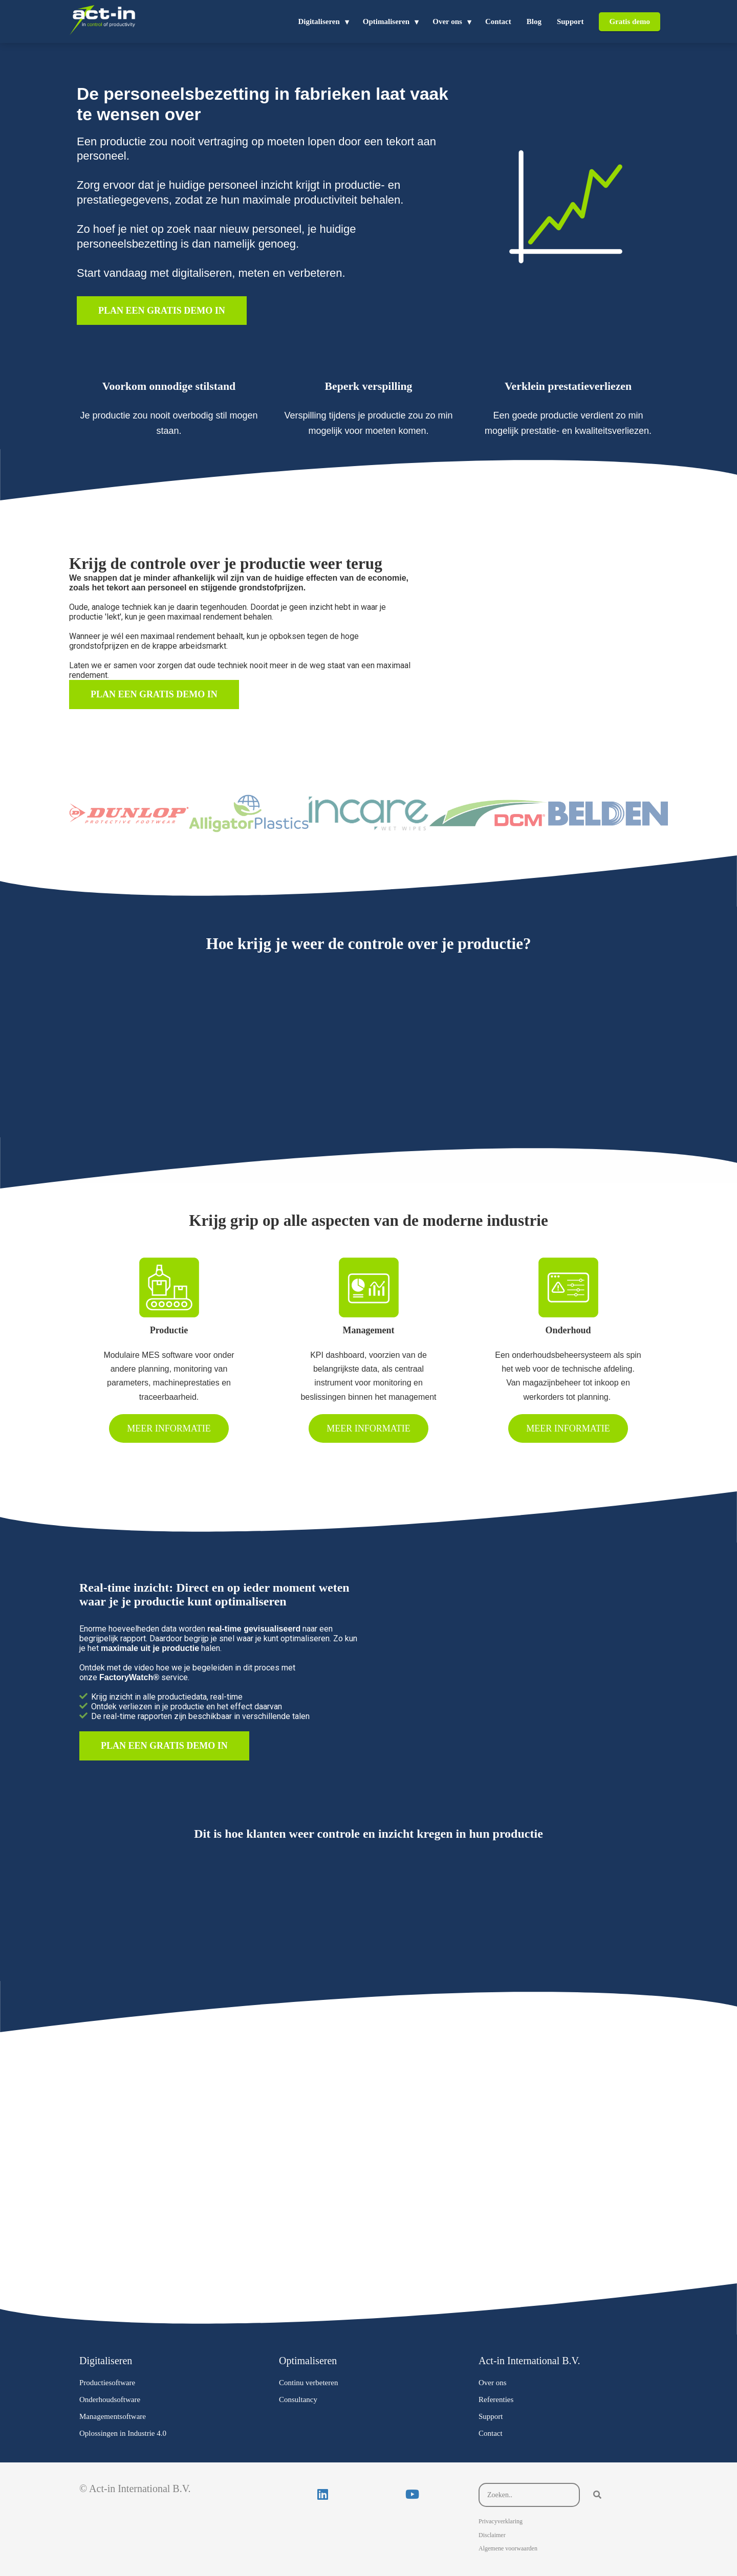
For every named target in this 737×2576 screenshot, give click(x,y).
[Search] (597, 2495)
